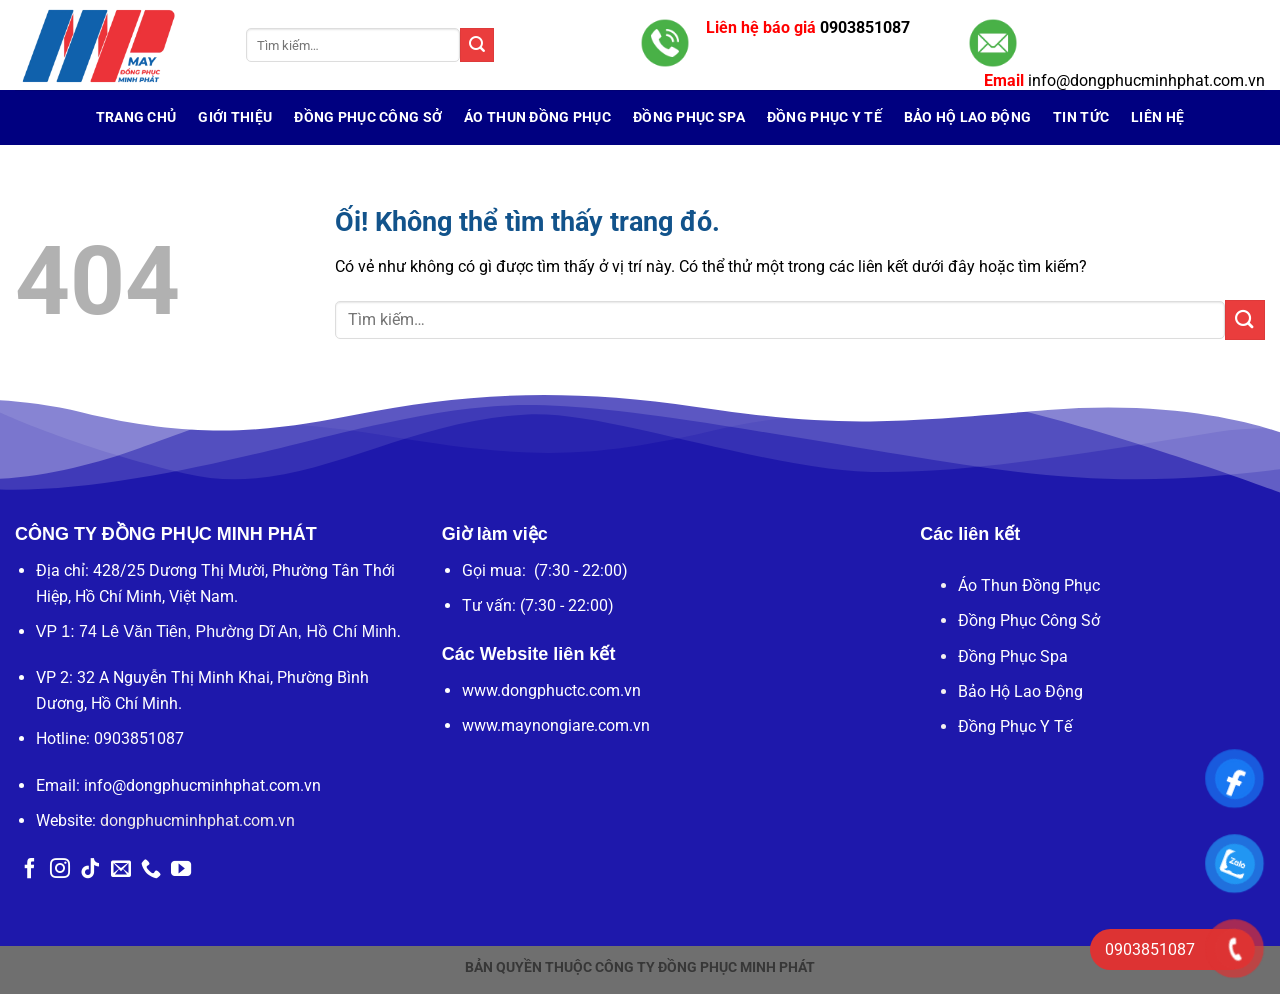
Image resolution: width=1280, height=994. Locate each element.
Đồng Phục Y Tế (1015, 726)
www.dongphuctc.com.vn (551, 690)
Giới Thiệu (235, 117)
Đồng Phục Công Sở (368, 117)
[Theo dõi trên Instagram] (60, 870)
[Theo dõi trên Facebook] (30, 870)
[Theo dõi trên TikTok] (90, 870)
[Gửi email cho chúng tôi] (121, 870)
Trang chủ (136, 117)
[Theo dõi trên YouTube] (181, 870)
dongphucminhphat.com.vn (197, 820)
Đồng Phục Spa (1013, 656)
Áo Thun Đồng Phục (537, 117)
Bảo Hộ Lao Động (1020, 691)
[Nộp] (477, 45)
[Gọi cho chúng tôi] (151, 870)
